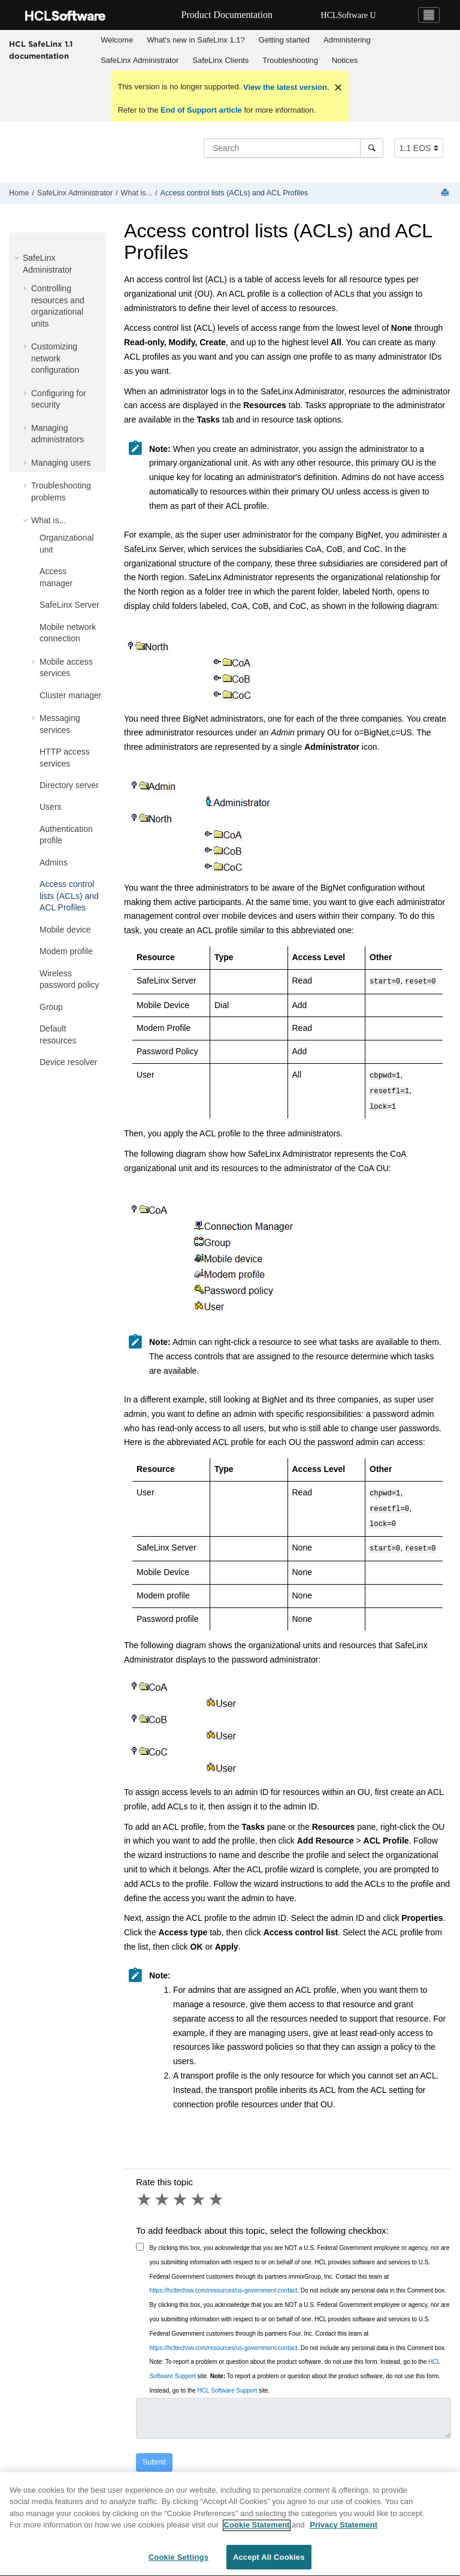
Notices (345, 60)
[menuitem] (117, 40)
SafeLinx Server (69, 605)
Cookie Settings (178, 2563)
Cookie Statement (257, 2531)
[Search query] (293, 148)
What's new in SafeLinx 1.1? (196, 39)
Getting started (284, 39)
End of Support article (201, 109)
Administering (347, 39)
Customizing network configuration (55, 358)
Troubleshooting (290, 60)
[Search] (371, 148)
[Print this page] (446, 193)
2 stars (163, 2190)
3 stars (181, 2190)
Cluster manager (71, 695)
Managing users (61, 462)
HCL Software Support (228, 2381)
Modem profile (66, 951)
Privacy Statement (343, 2531)
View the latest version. (285, 87)
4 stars (199, 2190)
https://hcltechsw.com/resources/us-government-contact (224, 2281)
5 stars (217, 2190)
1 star (145, 2190)
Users (51, 807)
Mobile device (65, 929)
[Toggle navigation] (429, 15)
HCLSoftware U (348, 15)
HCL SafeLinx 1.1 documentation (40, 50)
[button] (18, 257)
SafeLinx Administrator (139, 60)
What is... (136, 193)
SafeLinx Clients (220, 60)
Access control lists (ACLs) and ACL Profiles (234, 193)
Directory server (69, 785)
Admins (54, 862)
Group (51, 1007)
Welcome (117, 39)
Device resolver (68, 1062)
